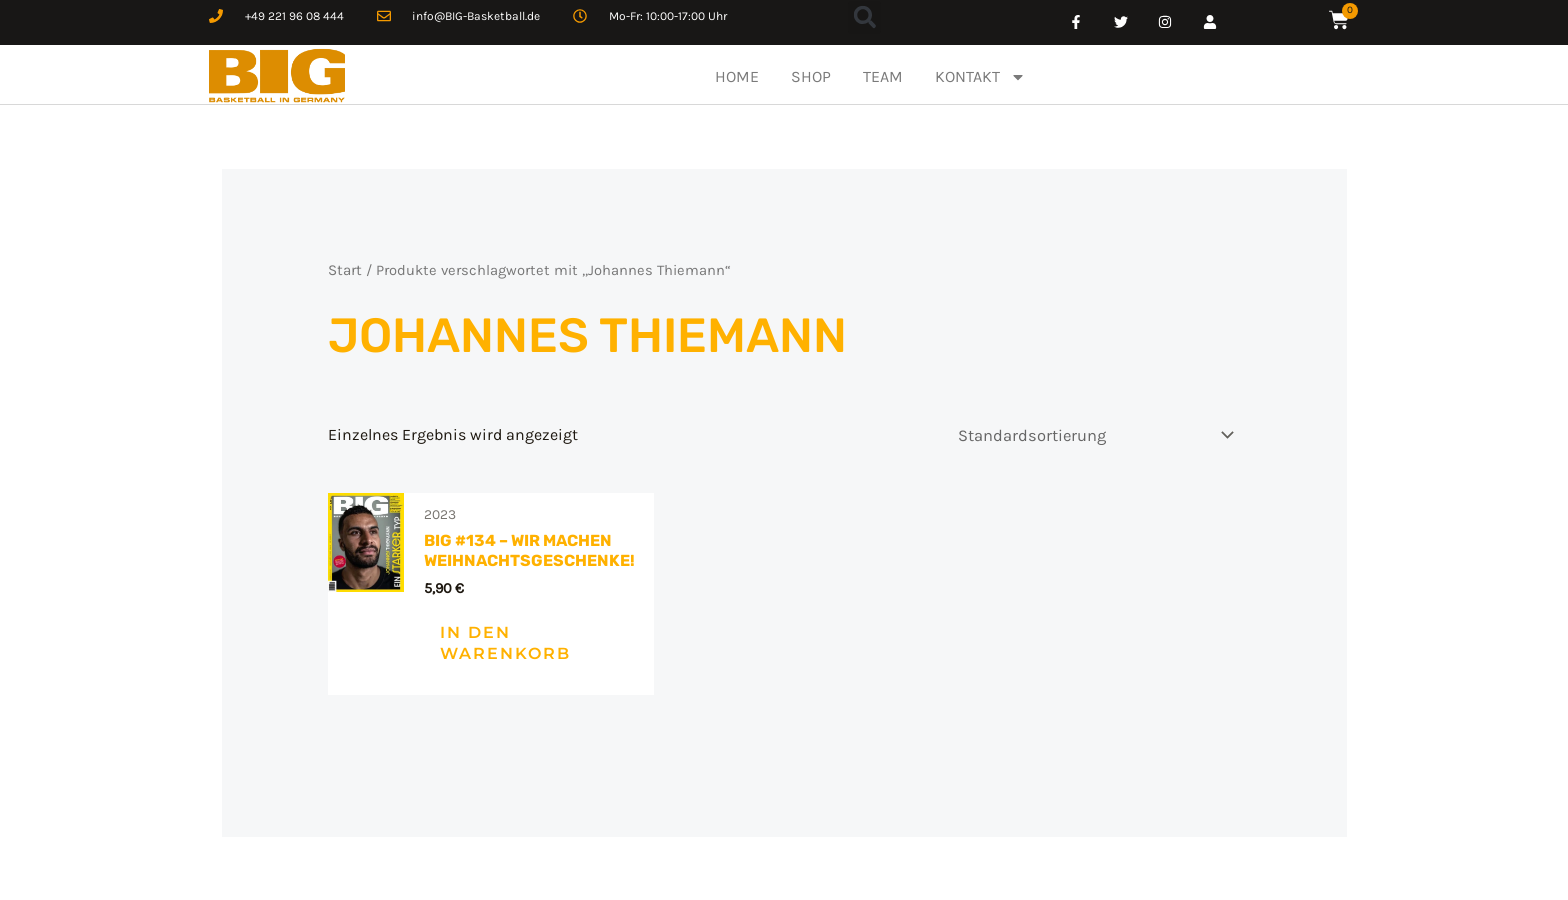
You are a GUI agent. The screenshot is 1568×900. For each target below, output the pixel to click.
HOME (737, 76)
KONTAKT (980, 77)
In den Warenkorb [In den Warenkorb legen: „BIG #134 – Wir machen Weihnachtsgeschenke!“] (473, 642)
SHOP (811, 76)
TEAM (883, 76)
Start (345, 269)
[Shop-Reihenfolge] (1096, 433)
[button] (864, 17)
